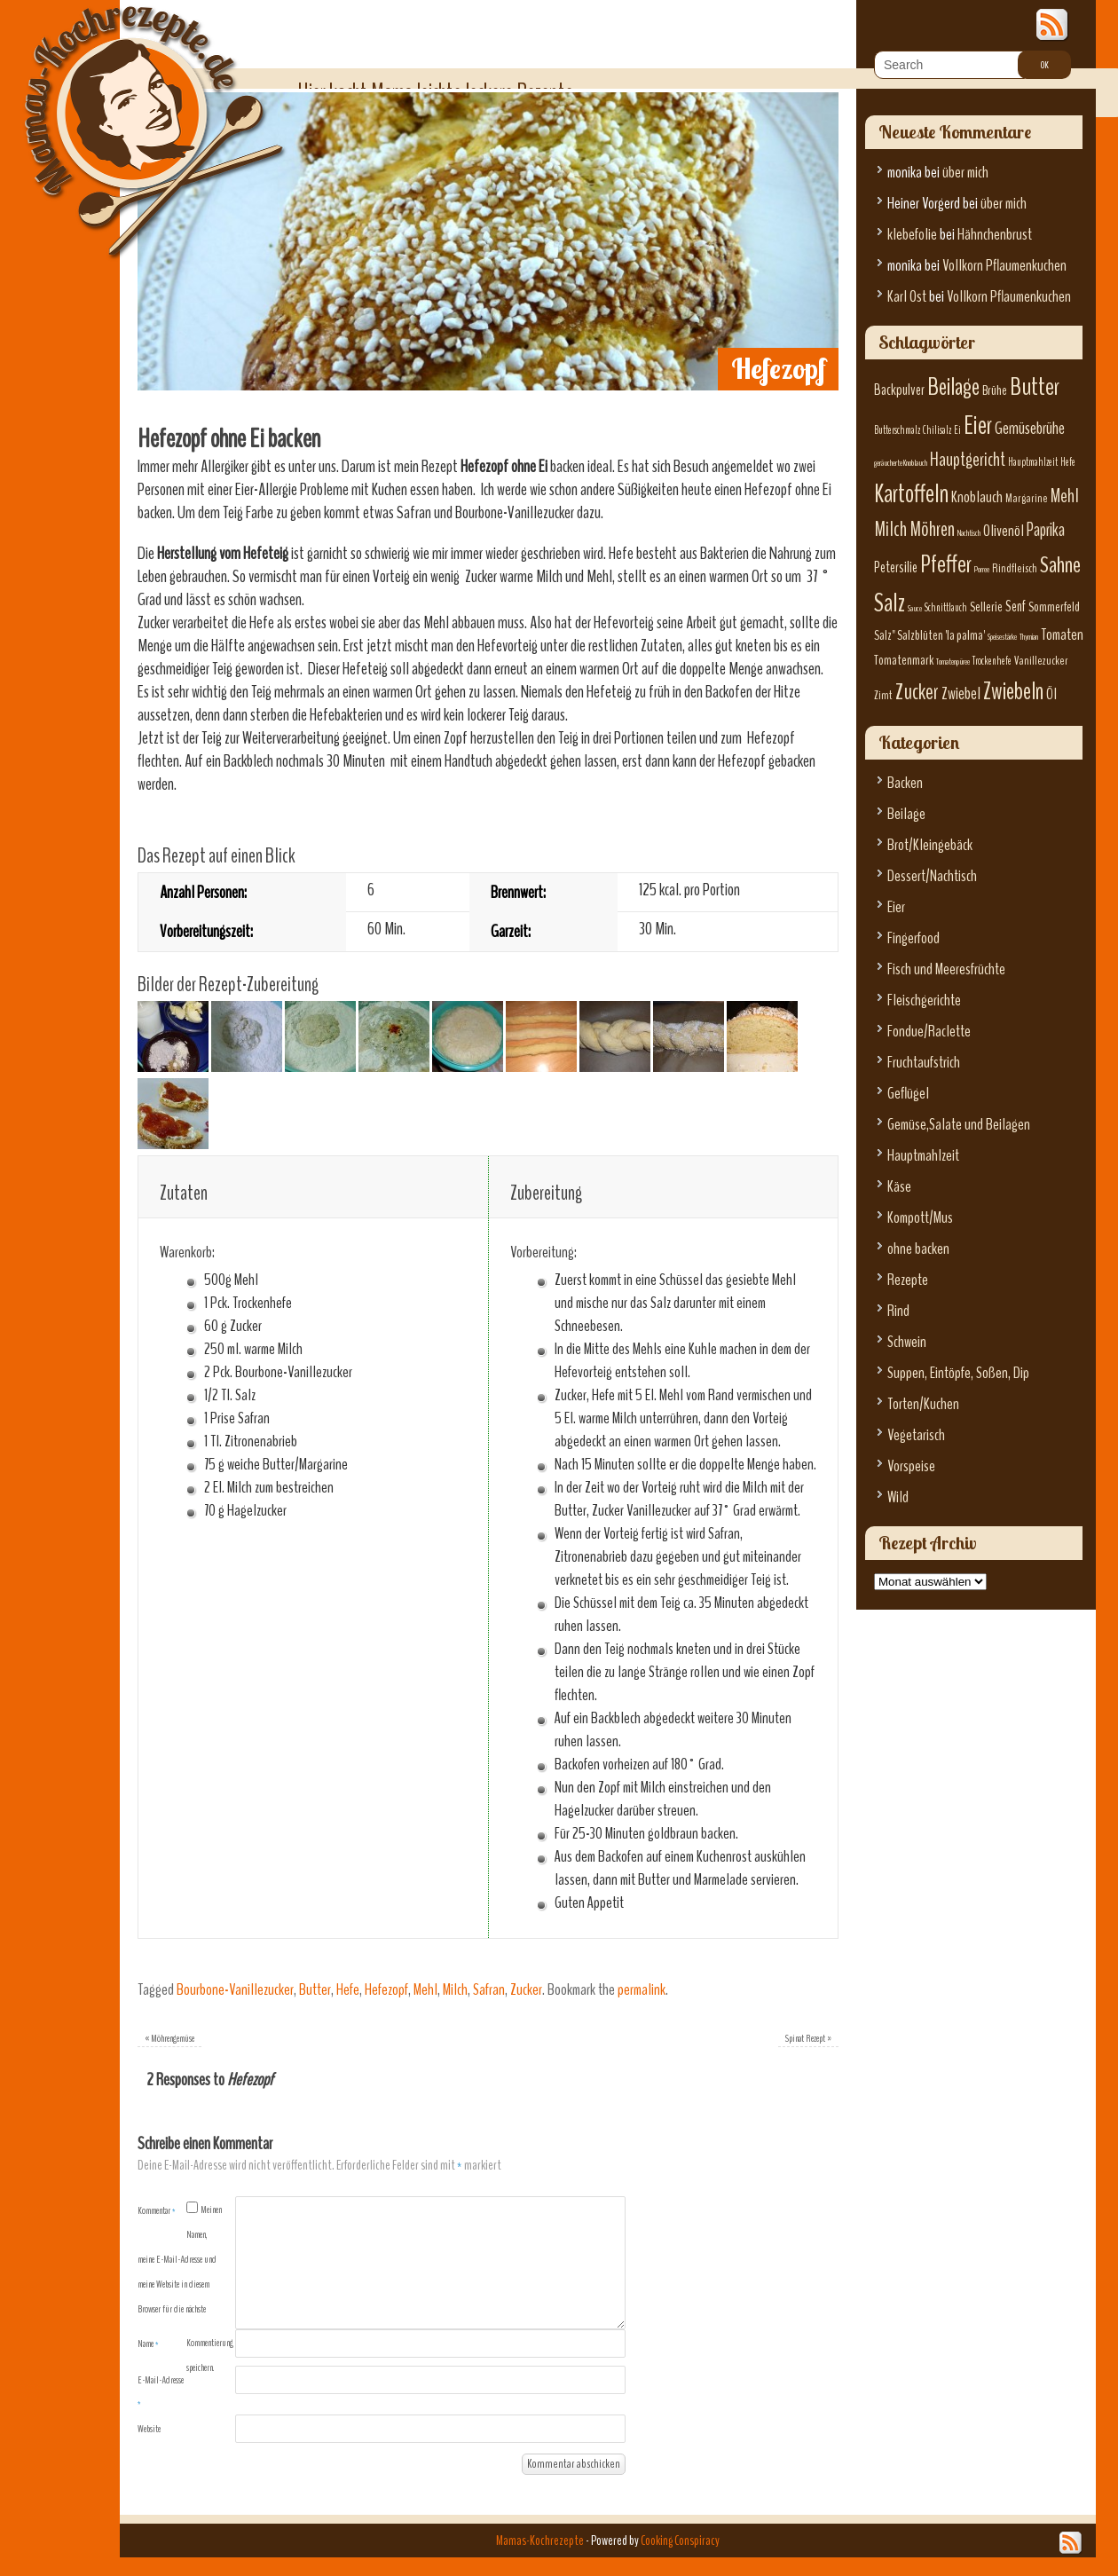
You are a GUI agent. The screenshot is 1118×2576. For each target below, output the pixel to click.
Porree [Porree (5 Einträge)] (981, 569)
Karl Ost (906, 297)
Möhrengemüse (169, 2038)
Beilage (906, 814)
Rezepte (907, 1280)
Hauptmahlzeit (923, 1156)
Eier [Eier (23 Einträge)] (978, 425)
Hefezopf (386, 1990)
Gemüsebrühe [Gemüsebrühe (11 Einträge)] (1030, 428)
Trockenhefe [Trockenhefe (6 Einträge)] (992, 661)
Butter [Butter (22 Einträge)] (1034, 387)
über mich (965, 172)
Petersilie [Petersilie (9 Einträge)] (895, 567)
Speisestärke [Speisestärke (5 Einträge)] (1002, 636)
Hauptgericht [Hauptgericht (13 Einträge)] (967, 459)
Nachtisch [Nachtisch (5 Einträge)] (968, 533)
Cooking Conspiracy (680, 2540)
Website (149, 2429)
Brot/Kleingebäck (929, 845)
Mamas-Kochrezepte (129, 111)
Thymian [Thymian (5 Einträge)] (1029, 636)
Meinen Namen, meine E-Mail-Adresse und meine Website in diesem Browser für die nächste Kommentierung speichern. (185, 2288)
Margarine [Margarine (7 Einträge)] (1026, 498)
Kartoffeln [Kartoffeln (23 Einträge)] (911, 494)
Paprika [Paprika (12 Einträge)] (1046, 529)
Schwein (906, 1342)
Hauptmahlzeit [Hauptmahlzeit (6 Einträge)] (1033, 462)
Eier (896, 907)
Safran (489, 1990)
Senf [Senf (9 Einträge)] (1015, 606)
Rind (898, 1311)
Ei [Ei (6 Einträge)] (957, 430)
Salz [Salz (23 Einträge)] (889, 603)
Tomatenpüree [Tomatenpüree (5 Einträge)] (953, 661)
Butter (315, 1990)
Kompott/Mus (920, 1218)
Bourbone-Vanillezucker (235, 1990)
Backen (905, 783)
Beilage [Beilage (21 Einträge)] (953, 387)
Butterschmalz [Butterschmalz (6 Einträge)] (897, 430)
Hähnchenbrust (994, 235)
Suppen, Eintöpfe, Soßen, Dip (958, 1373)
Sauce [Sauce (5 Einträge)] (915, 608)
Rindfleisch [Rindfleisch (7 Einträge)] (1014, 568)
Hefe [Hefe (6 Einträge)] (1067, 462)
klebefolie (912, 235)
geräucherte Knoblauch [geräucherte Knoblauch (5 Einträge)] (900, 462)
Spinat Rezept (808, 2038)
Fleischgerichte (924, 1000)
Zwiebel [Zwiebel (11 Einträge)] (960, 693)
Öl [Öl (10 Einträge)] (1051, 694)
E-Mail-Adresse (161, 2391)
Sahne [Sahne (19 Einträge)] (1060, 564)
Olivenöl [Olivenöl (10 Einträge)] (1003, 531)
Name (148, 2343)
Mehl (425, 1990)
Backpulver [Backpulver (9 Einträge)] (899, 390)
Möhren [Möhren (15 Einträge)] (932, 529)
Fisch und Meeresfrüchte (946, 969)
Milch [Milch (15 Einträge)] (890, 529)
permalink (641, 1990)
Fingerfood (913, 938)
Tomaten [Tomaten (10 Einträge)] (1062, 635)
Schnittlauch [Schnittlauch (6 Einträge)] (946, 608)
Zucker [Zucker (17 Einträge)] (917, 692)
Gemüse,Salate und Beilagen (958, 1125)
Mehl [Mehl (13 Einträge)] (1065, 496)
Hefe (347, 1990)
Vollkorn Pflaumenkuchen (1004, 266)
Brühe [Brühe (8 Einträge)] (994, 390)
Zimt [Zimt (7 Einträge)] (883, 695)
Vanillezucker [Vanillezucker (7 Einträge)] (1041, 660)
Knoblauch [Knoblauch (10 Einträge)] (977, 497)
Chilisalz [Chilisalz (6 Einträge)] (937, 430)
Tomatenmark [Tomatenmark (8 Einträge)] (903, 660)
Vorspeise (911, 1466)
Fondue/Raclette (929, 1031)
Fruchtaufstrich (923, 1063)
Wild (898, 1497)
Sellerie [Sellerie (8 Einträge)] (986, 607)
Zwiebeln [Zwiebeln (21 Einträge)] (1013, 691)
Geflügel (908, 1094)
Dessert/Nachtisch (932, 876)
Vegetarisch (916, 1435)
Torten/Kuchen (923, 1404)
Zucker (526, 1990)
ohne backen (918, 1249)
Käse (899, 1187)
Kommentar (157, 2210)
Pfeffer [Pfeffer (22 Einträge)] (946, 564)
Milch (455, 1990)
